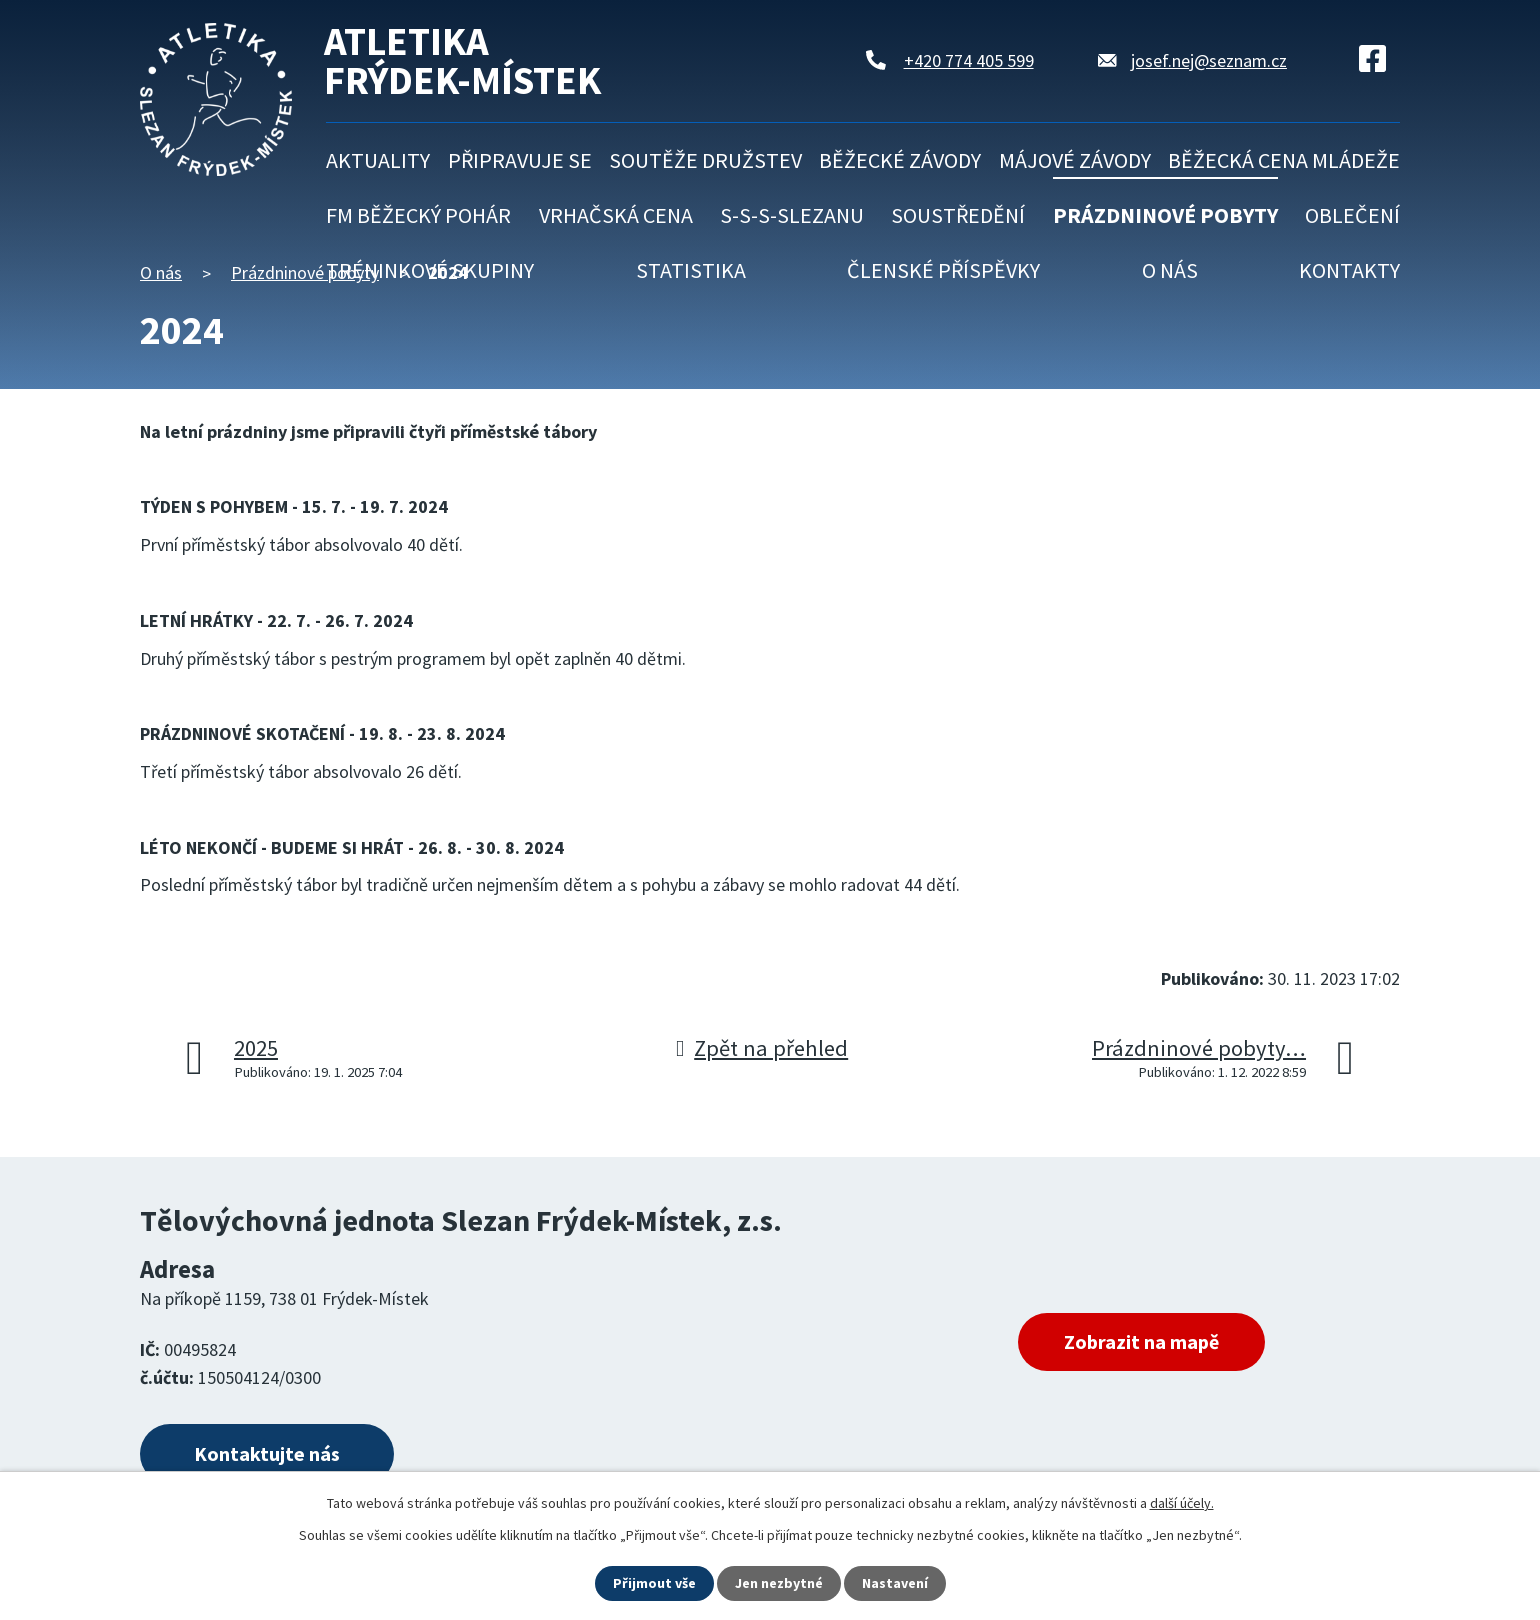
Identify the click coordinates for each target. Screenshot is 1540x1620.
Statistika (691, 270)
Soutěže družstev (705, 160)
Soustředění (958, 215)
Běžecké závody (900, 160)
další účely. (1182, 1503)
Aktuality (378, 160)
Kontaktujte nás (267, 1453)
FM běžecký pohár (418, 215)
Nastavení (895, 1583)
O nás (1170, 270)
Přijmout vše (654, 1583)
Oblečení (1352, 215)
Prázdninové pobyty (1165, 215)
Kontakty (1349, 270)
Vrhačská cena (616, 215)
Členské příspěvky (943, 270)
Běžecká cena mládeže (1284, 160)
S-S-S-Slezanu (792, 215)
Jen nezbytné (779, 1583)
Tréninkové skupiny (430, 270)
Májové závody (1075, 160)
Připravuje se (520, 160)
